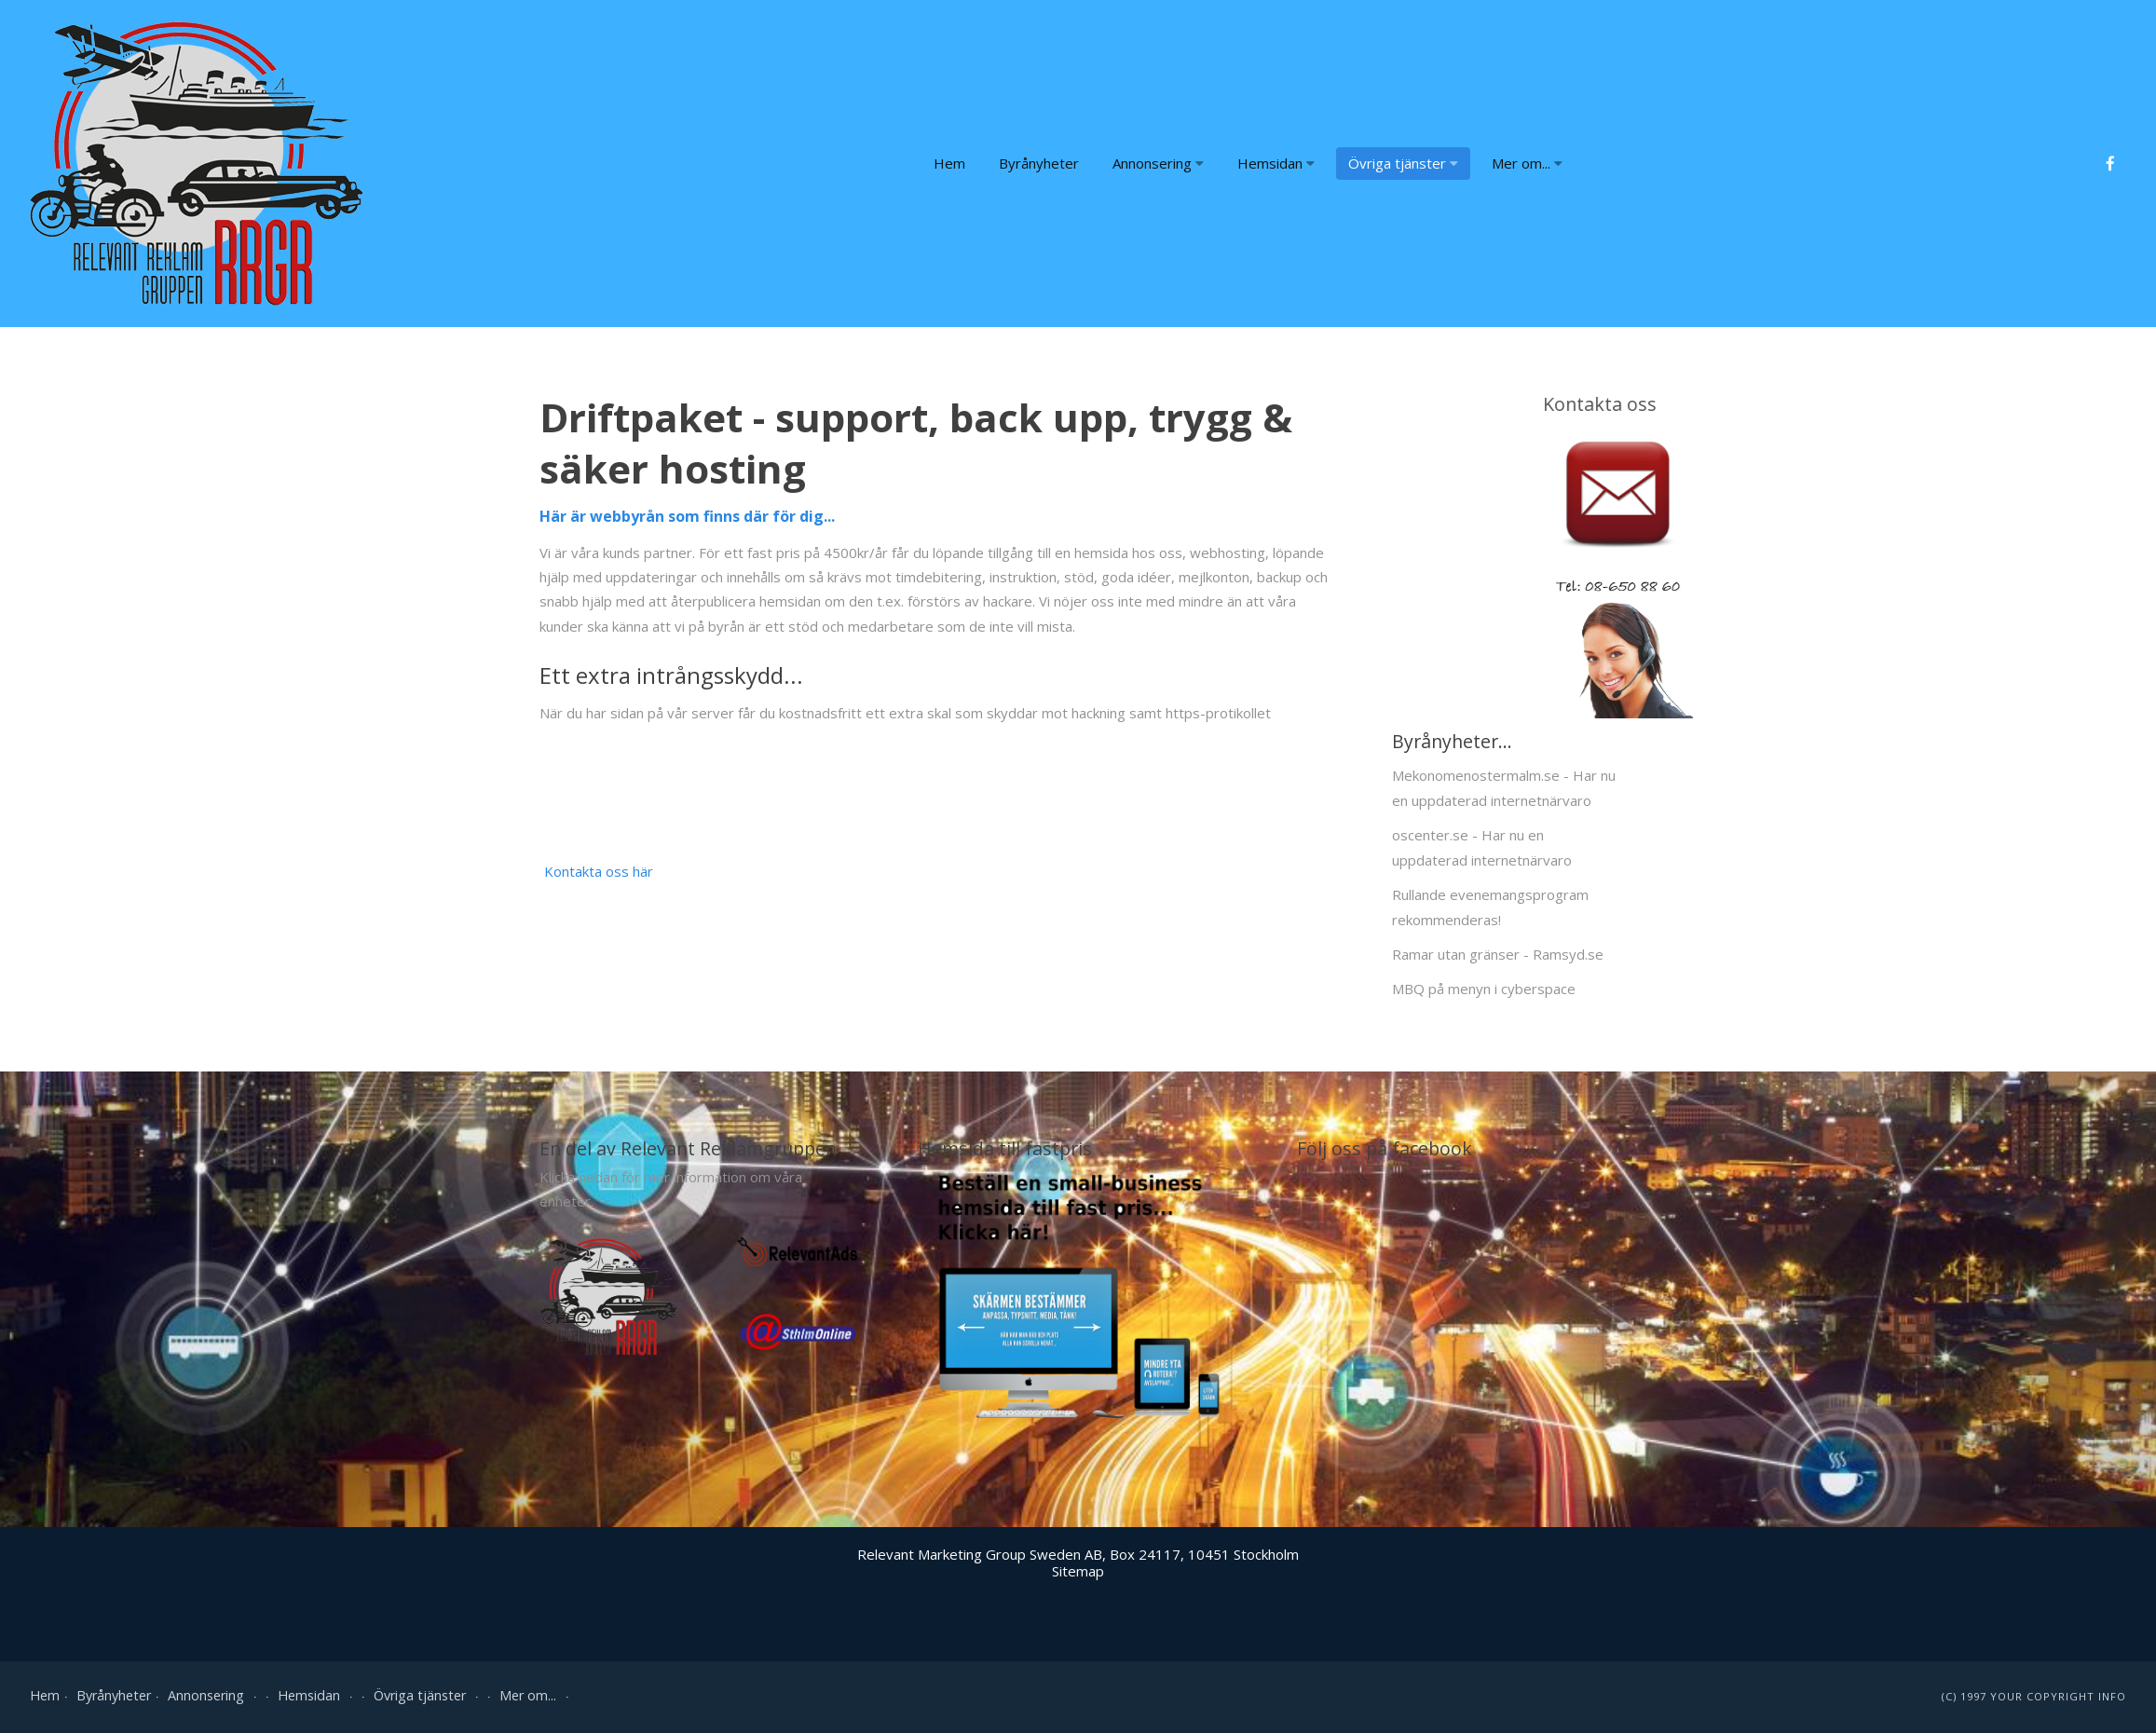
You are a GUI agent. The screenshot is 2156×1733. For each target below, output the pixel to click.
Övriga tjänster (1403, 163)
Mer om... (1527, 163)
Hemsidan (1276, 163)
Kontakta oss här (598, 871)
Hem (949, 163)
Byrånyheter (1039, 163)
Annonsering (1158, 163)
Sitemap (1078, 1571)
